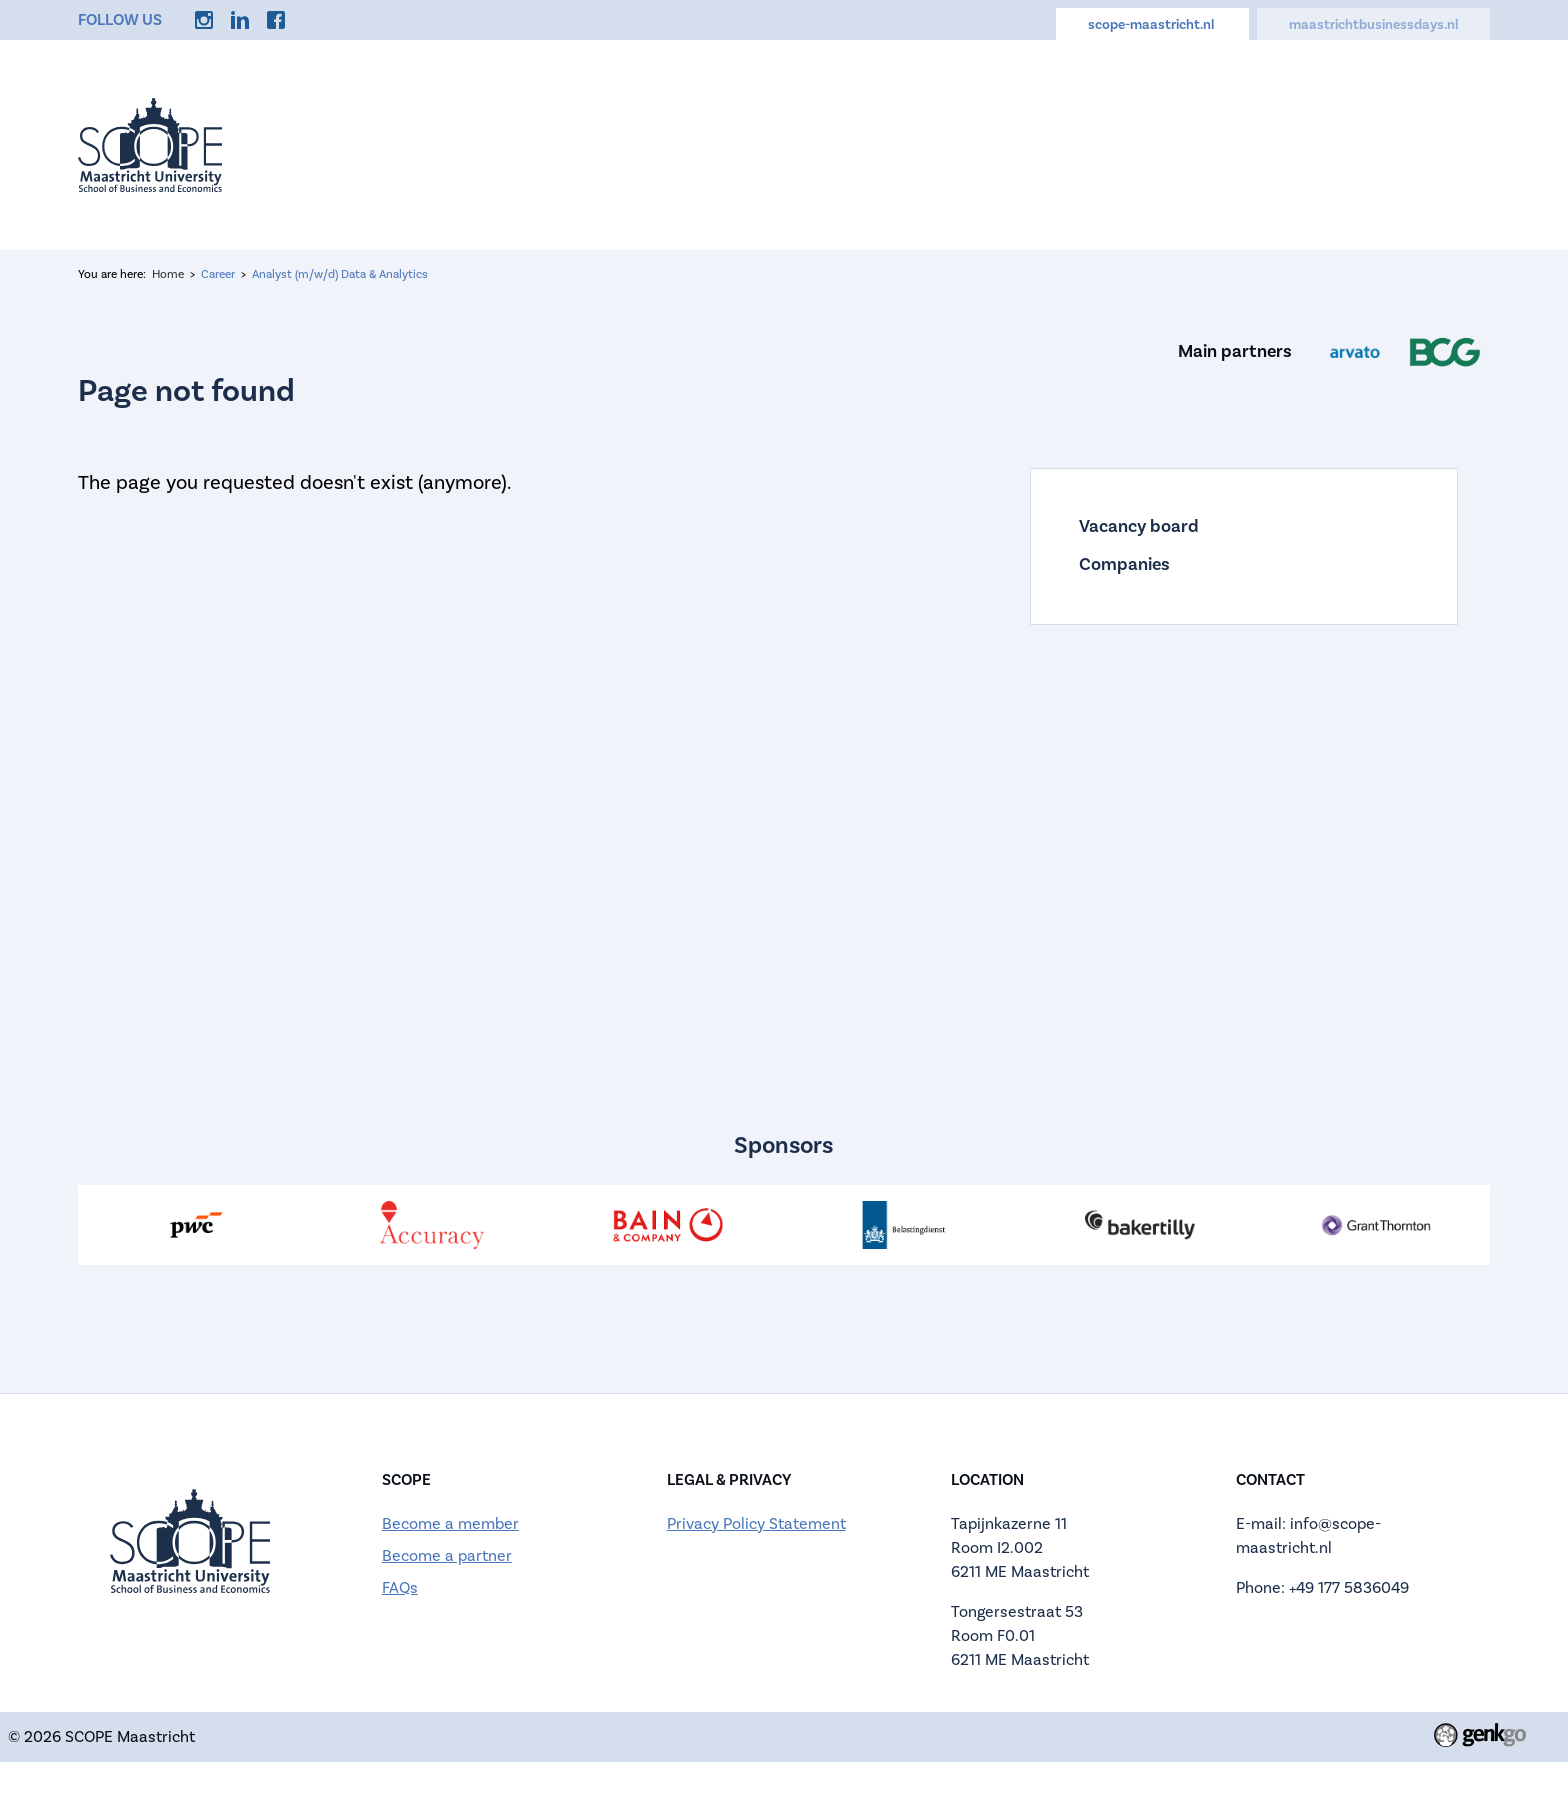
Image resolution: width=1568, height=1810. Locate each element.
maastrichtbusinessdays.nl (1373, 25)
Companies (1124, 565)
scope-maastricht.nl (1152, 25)
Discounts (1171, 145)
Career (1057, 145)
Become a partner (447, 1556)
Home (403, 145)
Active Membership (778, 145)
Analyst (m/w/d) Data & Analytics (340, 274)
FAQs (400, 1588)
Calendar (946, 145)
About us (611, 145)
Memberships (1318, 145)
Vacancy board (1139, 527)
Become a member (450, 1524)
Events (501, 145)
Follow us (120, 20)
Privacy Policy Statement (756, 1524)
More (1443, 145)
